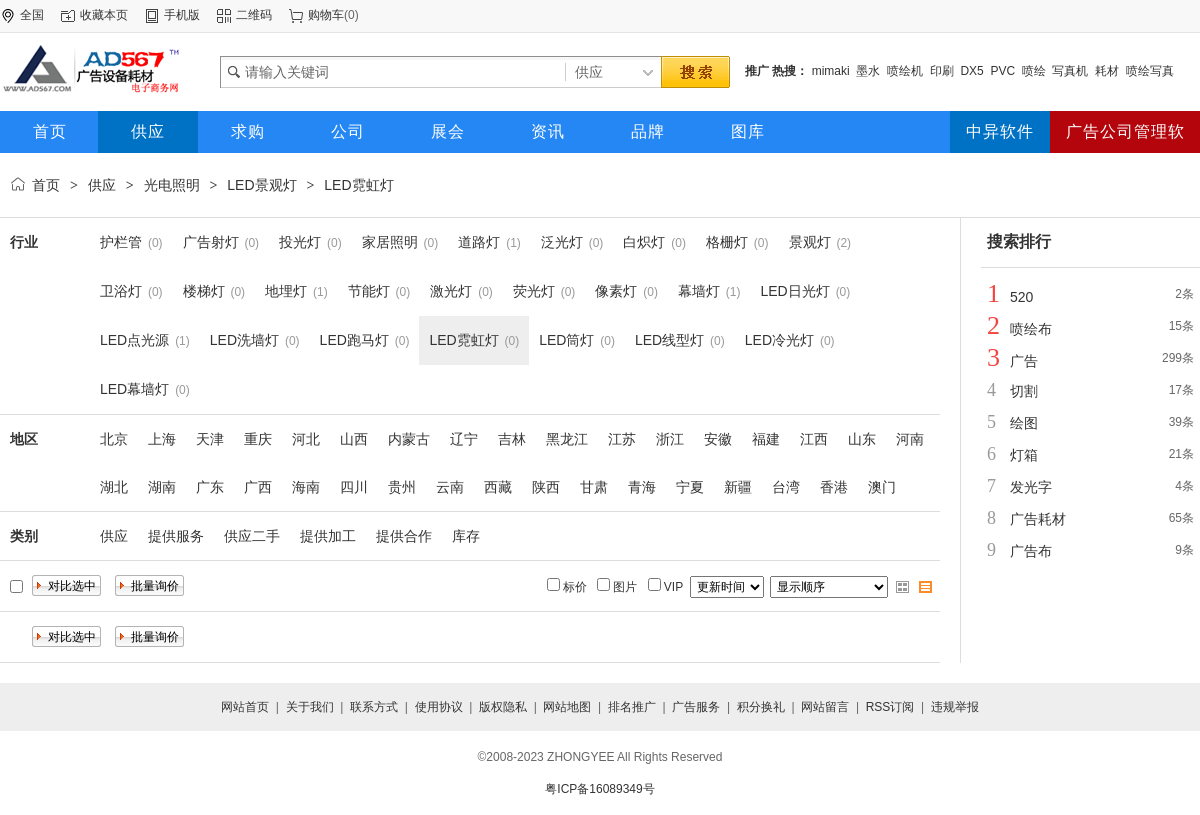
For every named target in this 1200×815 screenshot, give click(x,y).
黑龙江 (567, 439)
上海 (162, 439)
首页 (46, 185)
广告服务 (696, 707)
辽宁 (464, 439)
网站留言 (825, 707)
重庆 (258, 439)
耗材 (1107, 71)
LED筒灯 (566, 340)
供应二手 (252, 536)
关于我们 (310, 707)
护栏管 (121, 242)
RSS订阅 (890, 707)
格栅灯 (727, 242)
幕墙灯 (699, 291)
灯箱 (1024, 455)
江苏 (622, 439)
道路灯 (479, 242)
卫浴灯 (121, 291)
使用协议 (439, 707)
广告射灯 (211, 242)
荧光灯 (534, 291)
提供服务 (176, 536)
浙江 (670, 439)
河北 (306, 439)
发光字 (1031, 487)
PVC (1002, 71)
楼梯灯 (204, 291)
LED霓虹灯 (358, 185)
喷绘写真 (1150, 71)
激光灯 (451, 291)
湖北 (114, 487)
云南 (450, 487)
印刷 (942, 71)
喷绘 (1034, 71)
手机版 (182, 15)
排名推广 (632, 707)
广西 (258, 487)
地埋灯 (286, 291)
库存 (466, 536)
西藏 (498, 487)
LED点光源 (134, 340)
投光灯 (300, 242)
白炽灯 (644, 242)
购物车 (326, 15)
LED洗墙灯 (244, 340)
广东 (210, 487)
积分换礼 (761, 707)
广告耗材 (1038, 519)
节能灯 (369, 291)
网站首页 (245, 707)
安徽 (718, 439)
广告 (1024, 361)
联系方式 (374, 707)
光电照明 (172, 185)
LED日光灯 (795, 291)
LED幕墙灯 (134, 389)
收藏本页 (104, 15)
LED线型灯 (669, 340)
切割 (1024, 391)
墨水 (868, 71)
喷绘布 (1031, 329)
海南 (306, 487)
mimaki (831, 71)
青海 (642, 487)
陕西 (546, 487)
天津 (210, 439)
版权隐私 (503, 707)
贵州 (402, 487)
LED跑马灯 (354, 340)
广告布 (1031, 551)
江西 (814, 439)
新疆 (738, 487)
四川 (354, 487)
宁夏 (690, 487)
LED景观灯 (261, 185)
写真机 (1070, 71)
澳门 (882, 487)
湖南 (162, 487)
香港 (834, 487)
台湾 (786, 487)
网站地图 (567, 707)
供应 (102, 185)
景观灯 (810, 242)
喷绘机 (905, 71)
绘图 (1024, 423)
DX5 (971, 71)
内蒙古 (409, 439)
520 (1021, 297)
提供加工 (328, 536)
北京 (114, 439)
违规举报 (955, 707)
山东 (862, 439)
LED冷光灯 (779, 340)
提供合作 (404, 536)
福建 (766, 439)
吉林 (512, 439)
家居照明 (390, 242)
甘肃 (594, 487)
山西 (354, 439)
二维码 (254, 15)
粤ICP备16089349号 (599, 789)
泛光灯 (562, 242)
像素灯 (616, 291)
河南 (910, 439)
